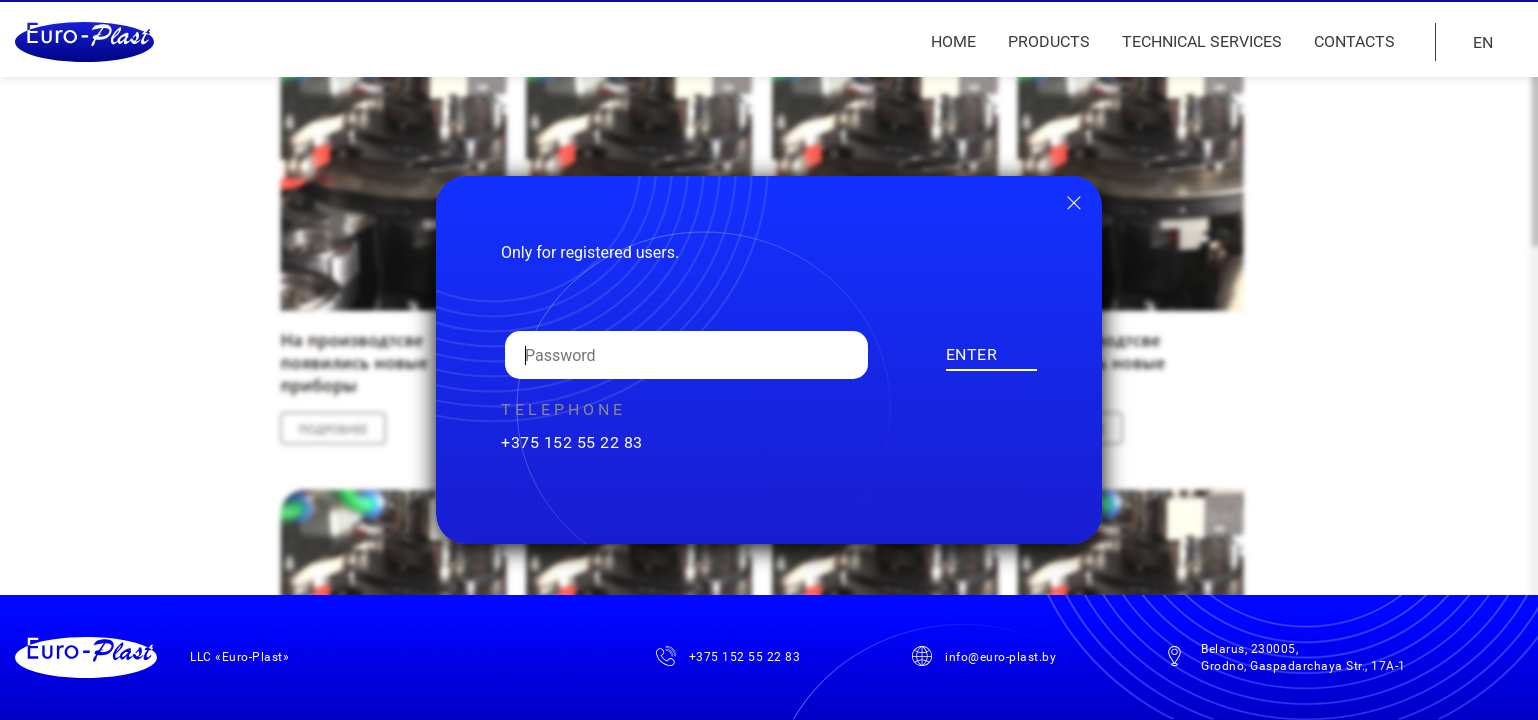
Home (953, 41)
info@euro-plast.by (1000, 657)
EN (1483, 42)
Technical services (1202, 41)
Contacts (1354, 41)
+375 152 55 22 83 (572, 442)
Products (1049, 41)
